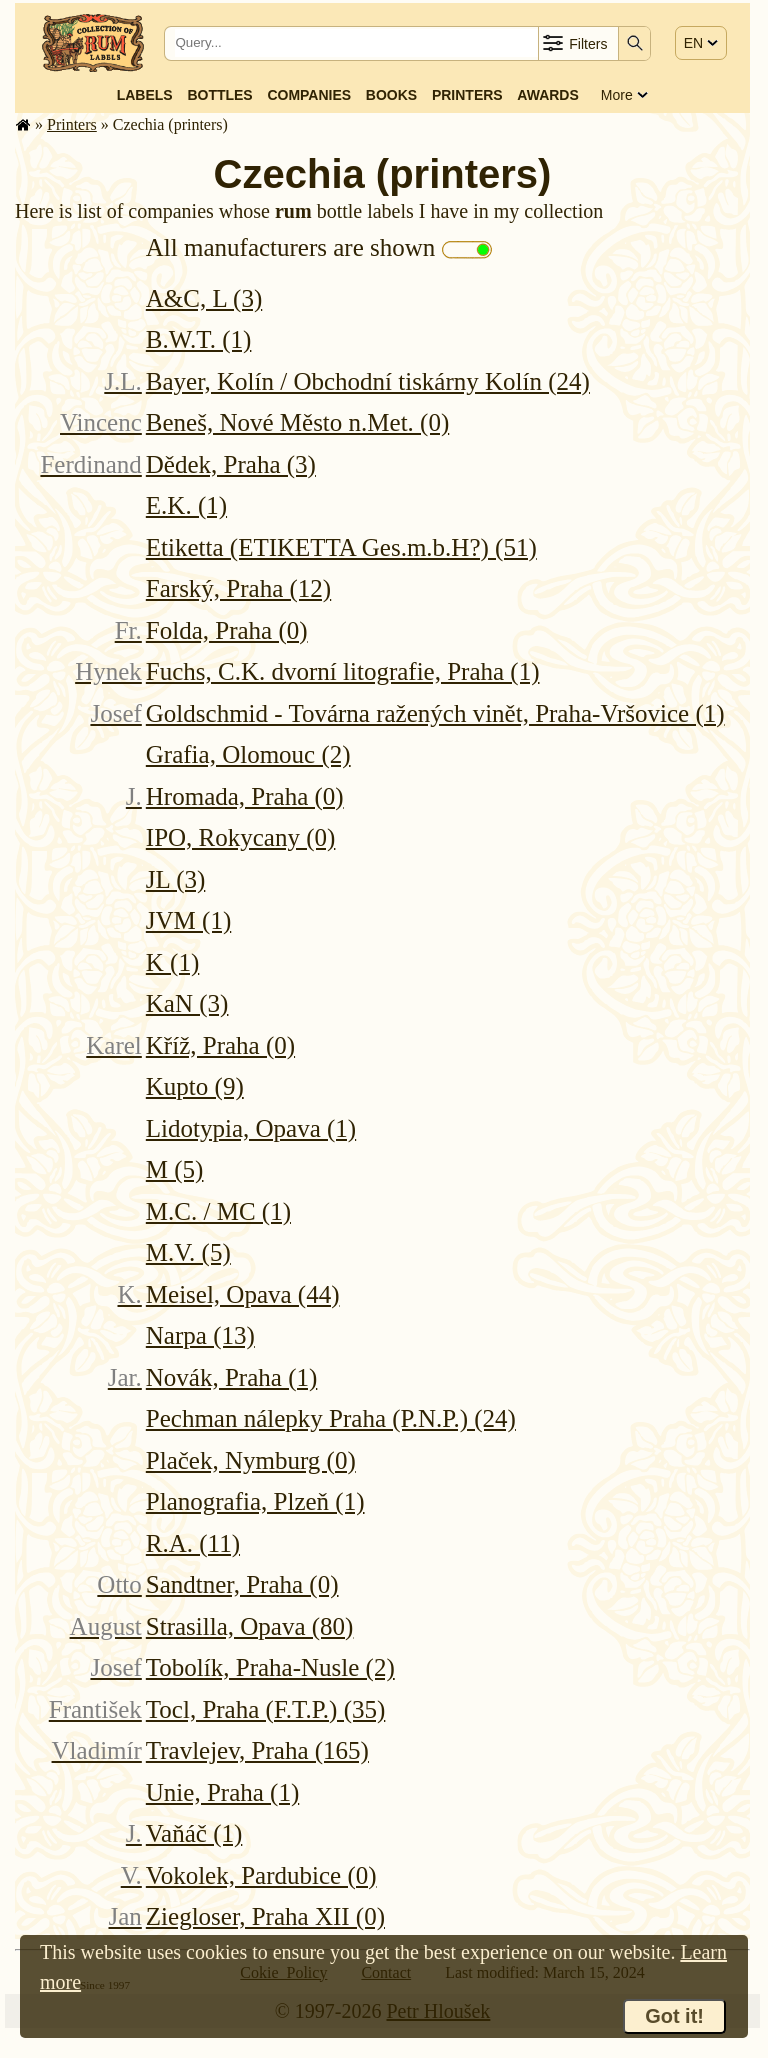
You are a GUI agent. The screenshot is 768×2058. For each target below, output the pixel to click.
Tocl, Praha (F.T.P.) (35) (266, 1709)
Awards (547, 95)
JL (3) (175, 879)
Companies (309, 95)
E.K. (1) (186, 505)
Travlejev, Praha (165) (257, 1750)
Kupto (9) (195, 1086)
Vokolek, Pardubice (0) (261, 1875)
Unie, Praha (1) (222, 1792)
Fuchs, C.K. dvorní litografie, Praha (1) (343, 671)
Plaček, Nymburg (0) (251, 1460)
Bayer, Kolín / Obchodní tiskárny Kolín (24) (368, 381)
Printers (467, 95)
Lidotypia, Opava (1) (251, 1128)
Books (391, 95)
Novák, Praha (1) (231, 1377)
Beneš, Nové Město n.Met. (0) (297, 422)
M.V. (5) (188, 1252)
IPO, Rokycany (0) (241, 837)
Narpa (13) (200, 1335)
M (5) (175, 1169)
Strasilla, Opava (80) (250, 1626)
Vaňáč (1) (194, 1833)
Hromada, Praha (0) (245, 796)
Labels (145, 95)
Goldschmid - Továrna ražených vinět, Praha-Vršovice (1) (435, 713)
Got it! (674, 2016)
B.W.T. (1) (199, 339)
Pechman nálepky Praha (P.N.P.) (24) (331, 1418)
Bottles (219, 95)
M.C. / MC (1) (218, 1211)
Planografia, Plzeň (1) (255, 1501)
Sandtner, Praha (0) (242, 1584)
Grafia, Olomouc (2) (248, 754)
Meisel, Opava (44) (243, 1294)
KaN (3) (187, 1003)
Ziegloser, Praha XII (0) (265, 1916)
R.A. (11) (193, 1543)
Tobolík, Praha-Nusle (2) (270, 1667)
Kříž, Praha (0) (220, 1045)
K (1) (172, 962)
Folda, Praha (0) (227, 630)
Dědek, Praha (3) (231, 464)
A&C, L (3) (204, 298)
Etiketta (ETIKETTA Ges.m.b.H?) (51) (341, 547)
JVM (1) (188, 920)
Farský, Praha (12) (238, 588)
